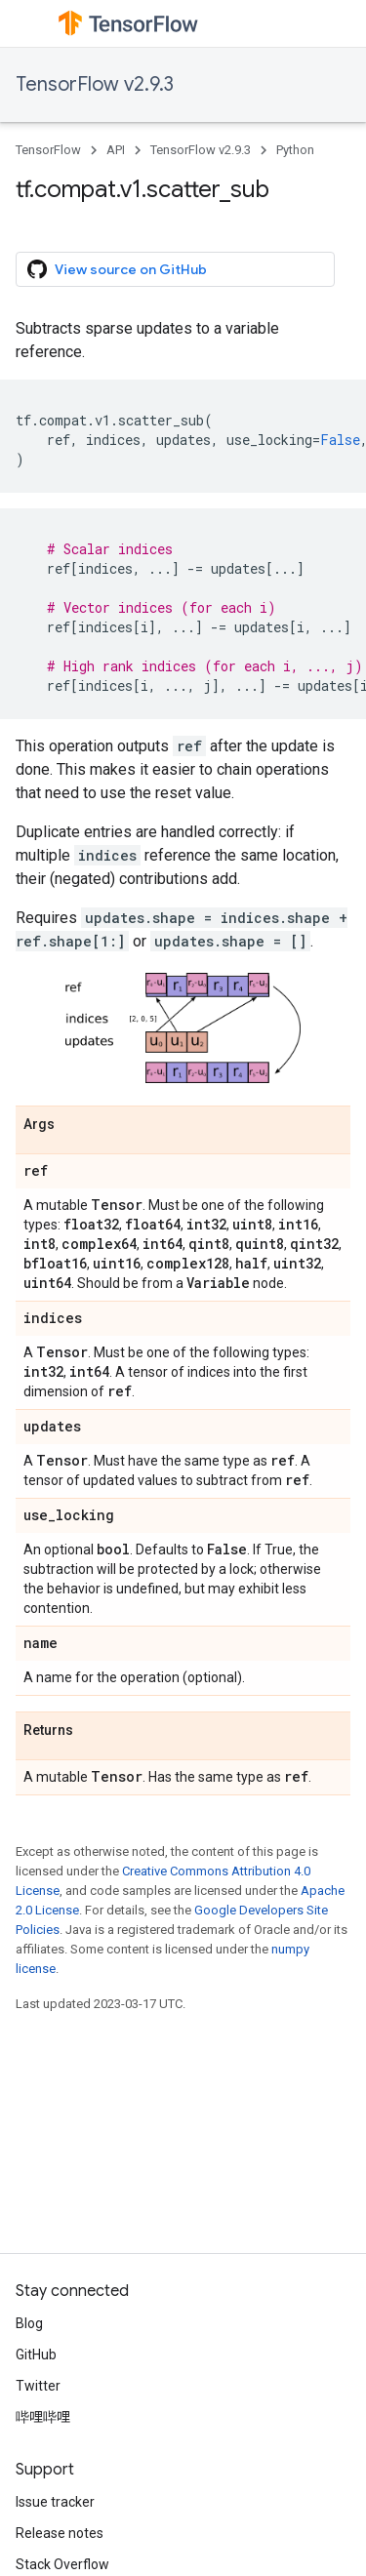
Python (295, 149)
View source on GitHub (117, 269)
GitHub (36, 2354)
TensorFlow (48, 149)
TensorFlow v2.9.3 (95, 84)
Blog (29, 2323)
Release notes (59, 2533)
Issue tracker (55, 2502)
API (115, 149)
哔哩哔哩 (43, 2417)
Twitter (38, 2386)
